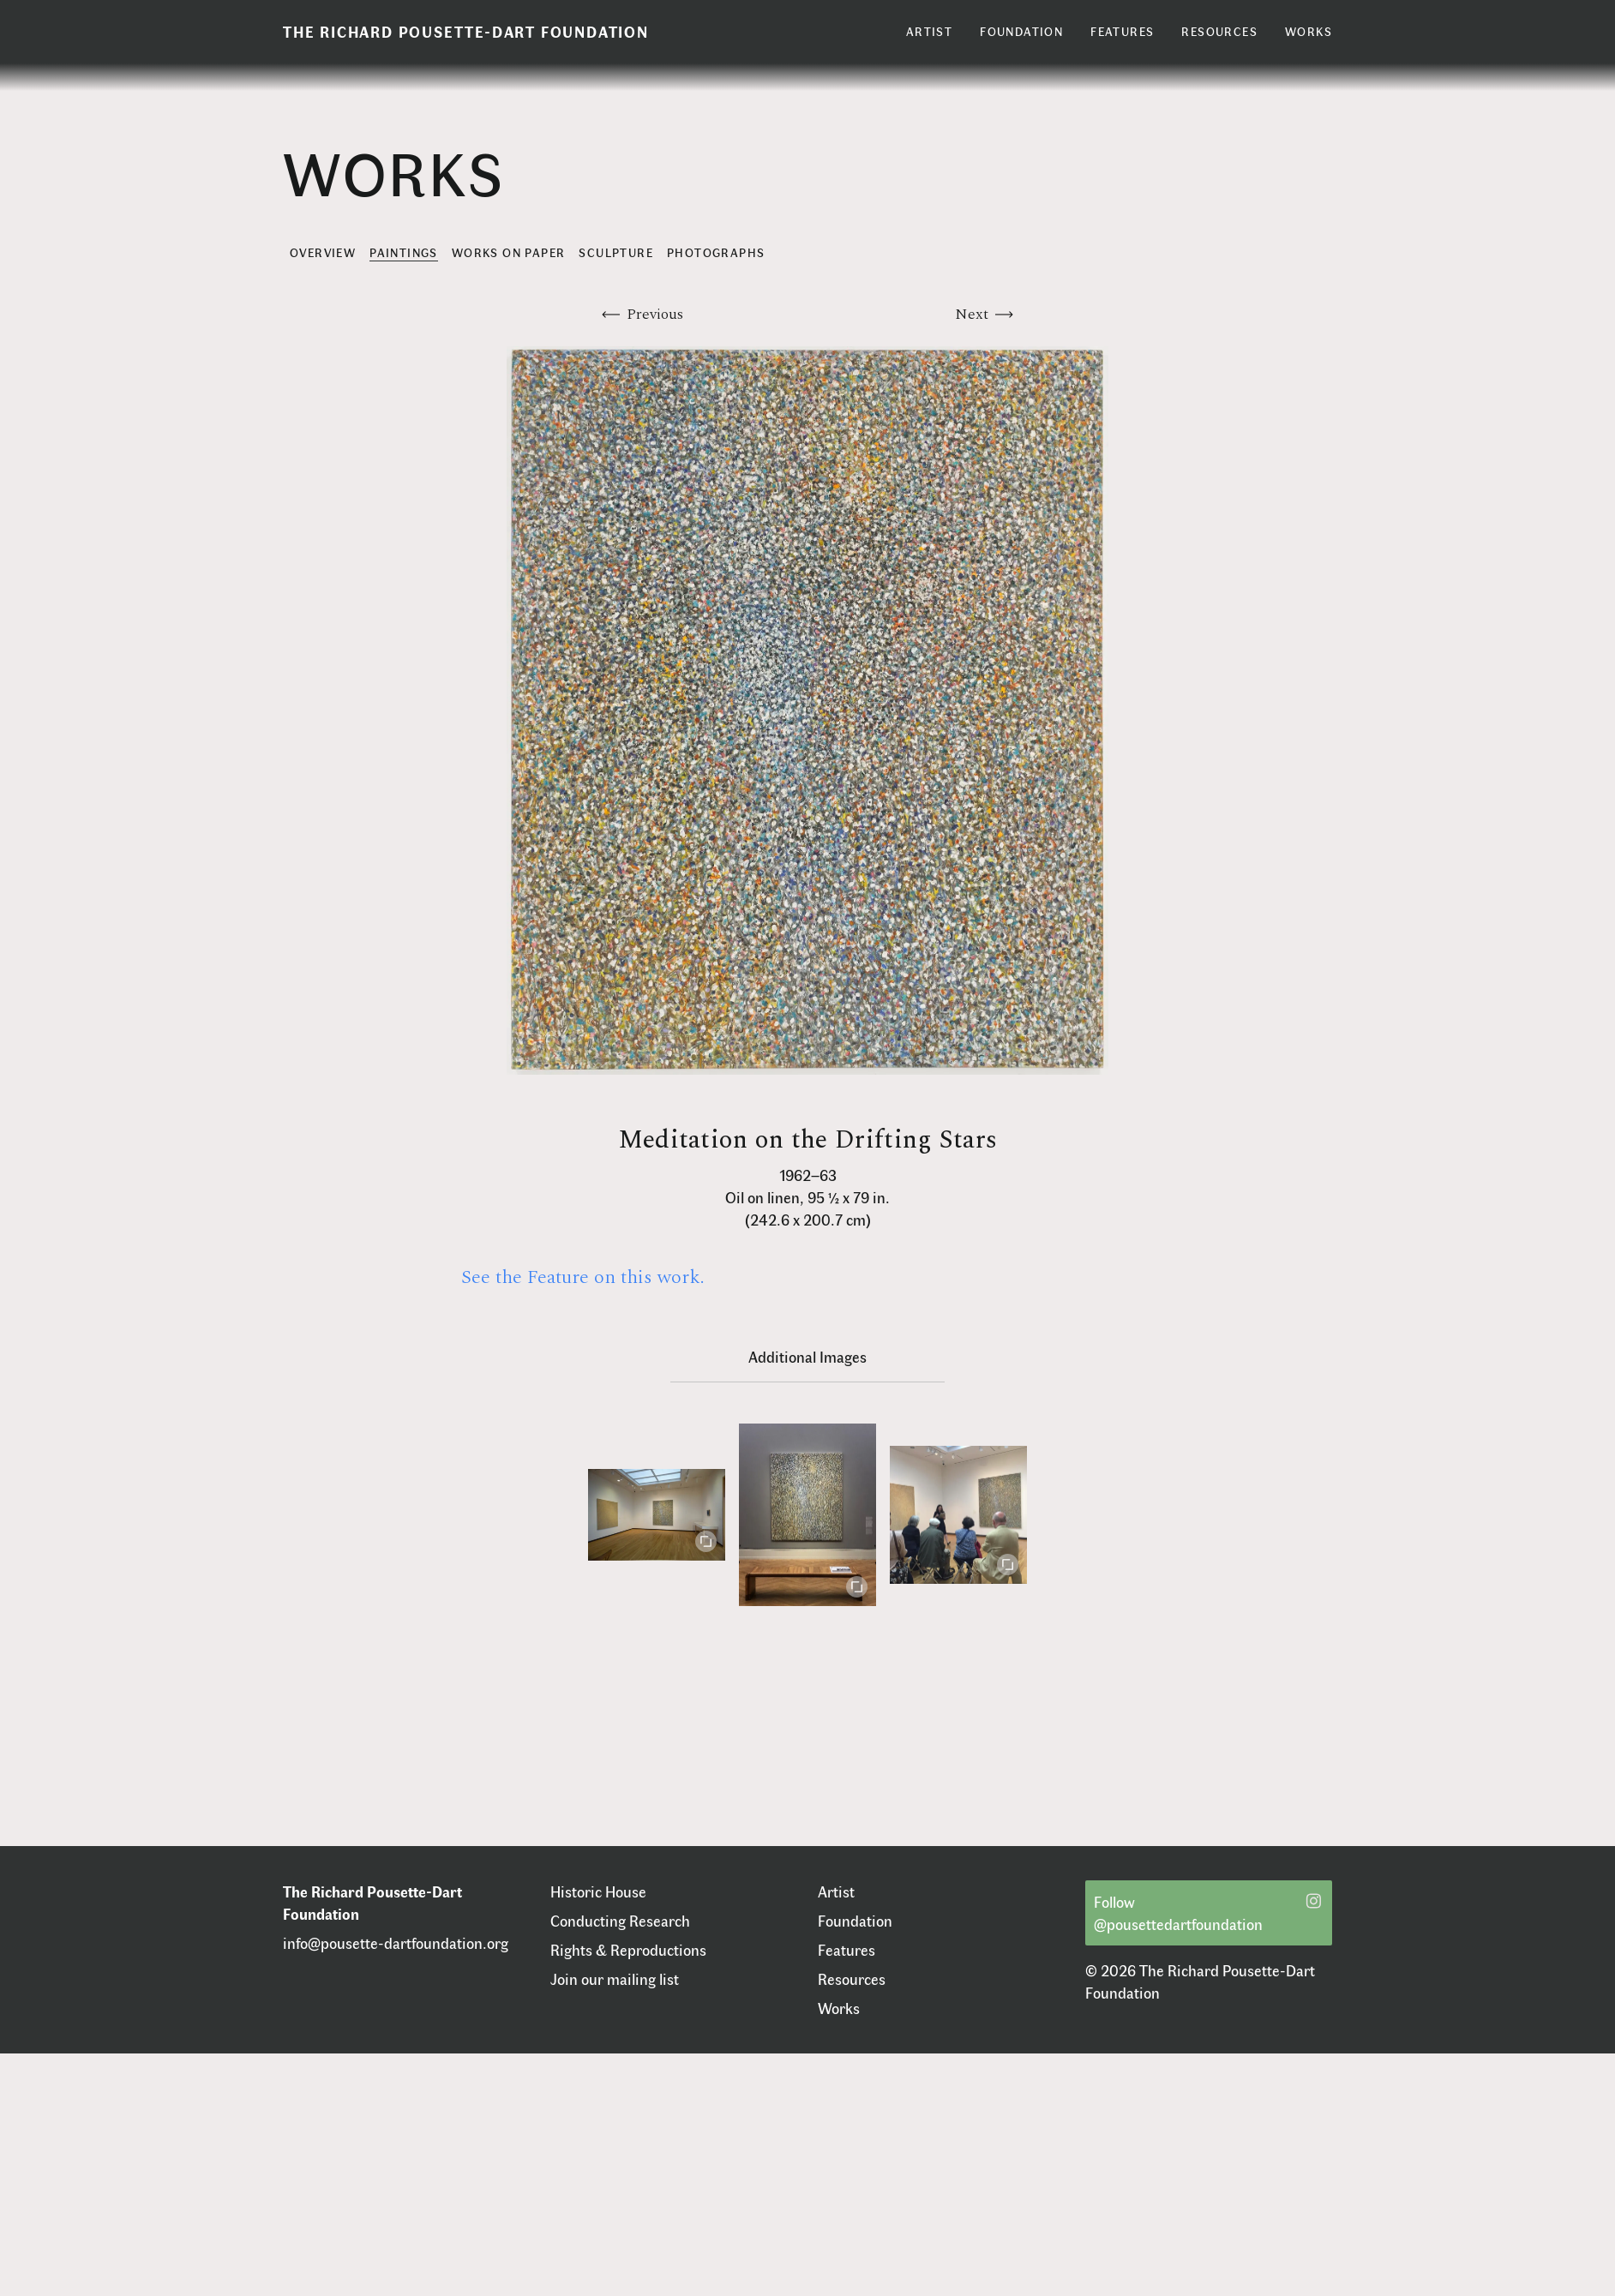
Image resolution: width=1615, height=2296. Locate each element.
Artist (836, 1891)
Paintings (403, 252)
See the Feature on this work (580, 1277)
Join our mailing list (614, 1979)
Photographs (716, 252)
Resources (852, 1979)
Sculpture (616, 252)
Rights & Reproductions (628, 1949)
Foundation (855, 1920)
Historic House (598, 1891)
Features (846, 1949)
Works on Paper (509, 252)
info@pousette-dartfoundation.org (395, 1943)
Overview (323, 252)
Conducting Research (620, 1920)
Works (839, 2008)
